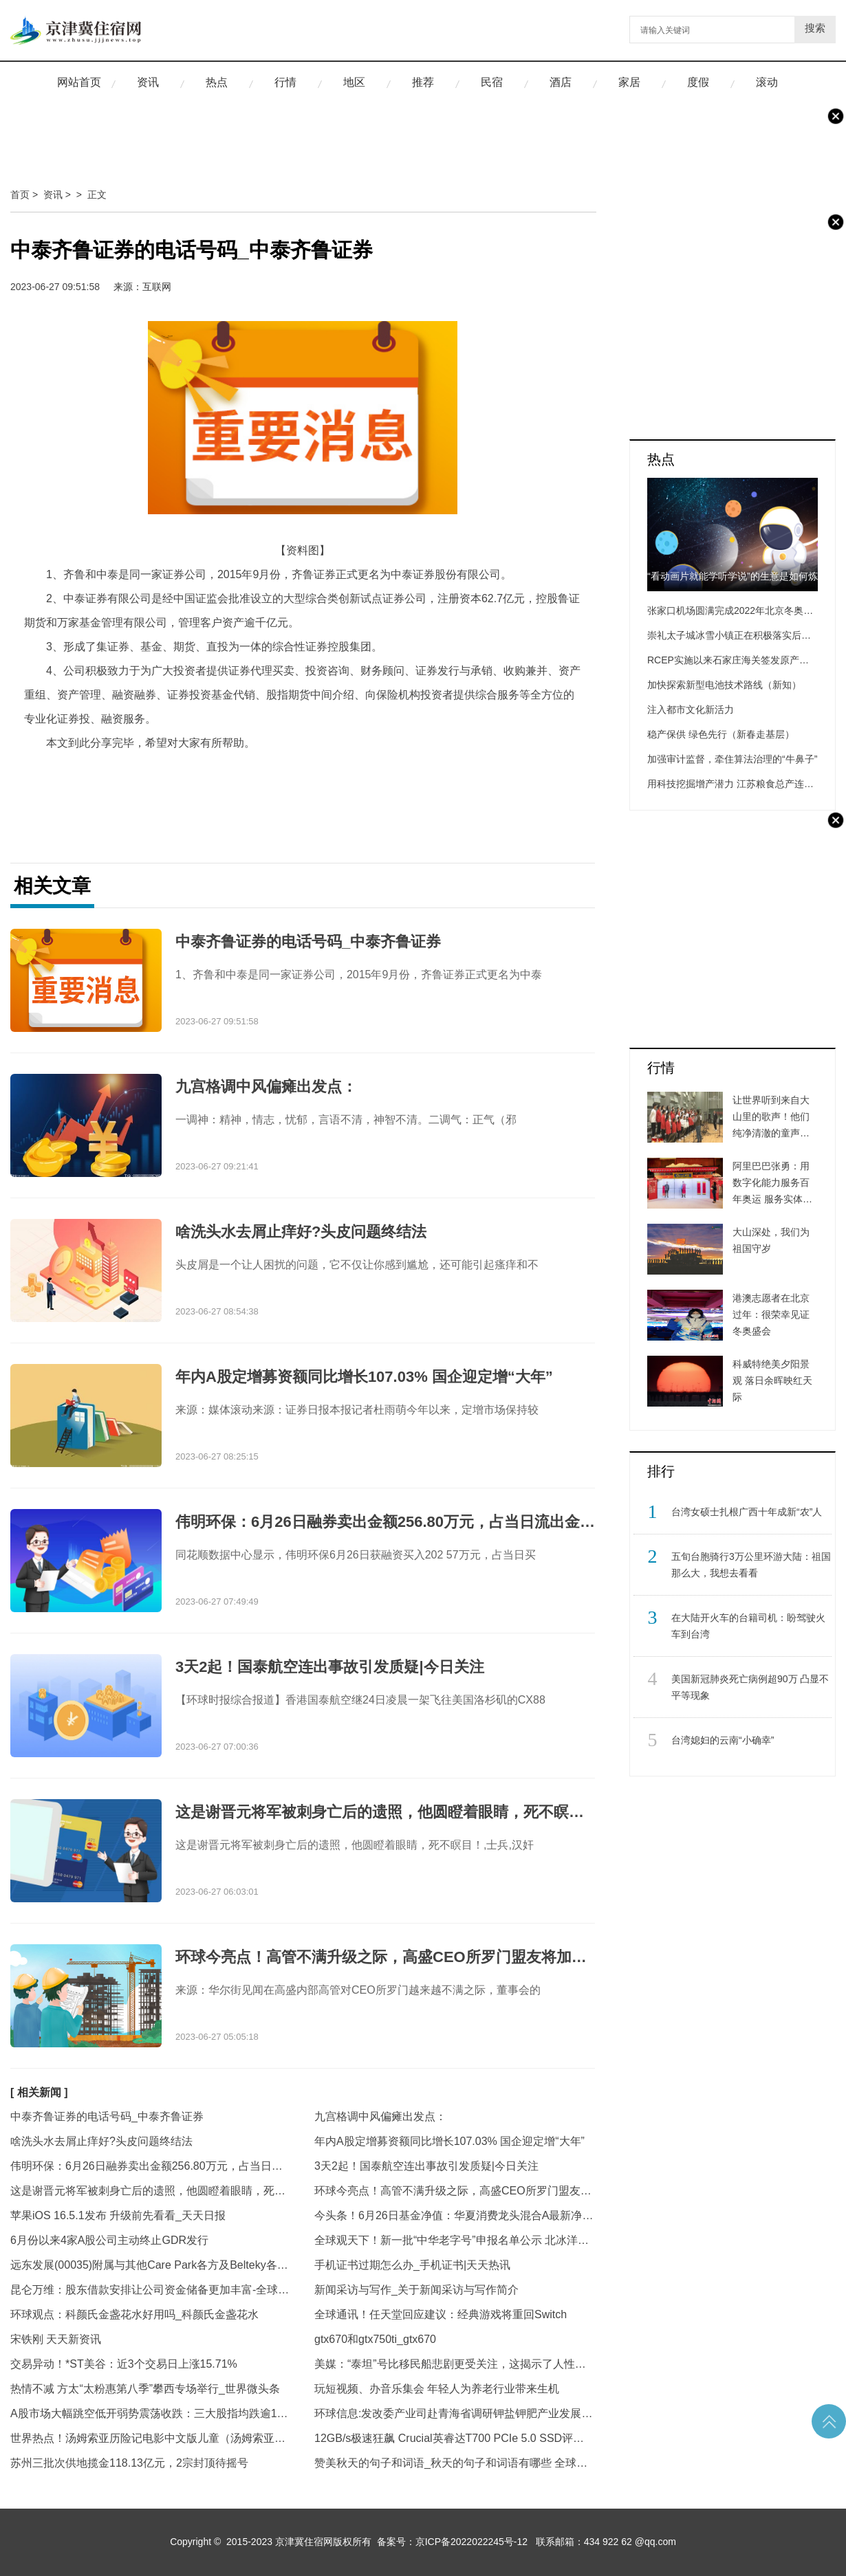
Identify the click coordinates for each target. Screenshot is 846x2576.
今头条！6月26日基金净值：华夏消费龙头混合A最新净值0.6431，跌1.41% (454, 2215)
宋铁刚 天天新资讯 (55, 2339)
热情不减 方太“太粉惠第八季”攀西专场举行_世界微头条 (145, 2389)
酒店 (561, 82)
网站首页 (79, 82)
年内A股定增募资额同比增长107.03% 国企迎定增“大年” (449, 2141)
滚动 (767, 82)
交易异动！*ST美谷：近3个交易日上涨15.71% (123, 2364)
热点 (217, 82)
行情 (285, 82)
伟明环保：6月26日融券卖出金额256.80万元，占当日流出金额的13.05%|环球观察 (150, 2166)
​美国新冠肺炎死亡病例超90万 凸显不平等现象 (750, 1687)
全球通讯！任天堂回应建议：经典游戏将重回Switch (440, 2314)
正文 (97, 194)
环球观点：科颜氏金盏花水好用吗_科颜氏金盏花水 (134, 2314)
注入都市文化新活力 (690, 709)
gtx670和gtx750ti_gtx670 (375, 2339)
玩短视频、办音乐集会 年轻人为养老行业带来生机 (436, 2389)
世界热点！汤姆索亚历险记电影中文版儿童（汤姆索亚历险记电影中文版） (150, 2438)
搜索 (815, 28)
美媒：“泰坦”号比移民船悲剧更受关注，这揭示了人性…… (454, 2364)
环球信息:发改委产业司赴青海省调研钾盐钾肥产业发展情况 (454, 2413)
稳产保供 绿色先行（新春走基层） (720, 734)
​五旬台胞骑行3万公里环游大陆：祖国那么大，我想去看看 (751, 1564)
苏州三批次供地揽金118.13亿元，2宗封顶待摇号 (129, 2463)
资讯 (148, 82)
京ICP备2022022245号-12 (471, 2541)
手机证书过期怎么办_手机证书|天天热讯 (412, 2265)
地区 (354, 82)
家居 (629, 82)
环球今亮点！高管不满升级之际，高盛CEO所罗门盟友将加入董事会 (454, 2191)
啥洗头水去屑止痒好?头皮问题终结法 (101, 2141)
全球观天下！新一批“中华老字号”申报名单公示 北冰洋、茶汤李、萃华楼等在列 (454, 2240)
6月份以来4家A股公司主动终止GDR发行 (109, 2240)
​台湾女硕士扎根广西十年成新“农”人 (746, 1511)
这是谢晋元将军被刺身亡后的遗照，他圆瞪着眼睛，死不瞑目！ (150, 2191)
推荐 (423, 82)
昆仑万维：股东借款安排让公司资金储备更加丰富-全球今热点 (150, 2290)
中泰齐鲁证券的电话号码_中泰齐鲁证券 (107, 2116)
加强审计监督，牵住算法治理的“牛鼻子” (732, 758)
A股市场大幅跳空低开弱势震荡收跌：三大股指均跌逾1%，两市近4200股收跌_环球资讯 (150, 2413)
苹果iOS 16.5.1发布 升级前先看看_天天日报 (118, 2215)
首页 (20, 194)
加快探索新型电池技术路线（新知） (724, 684)
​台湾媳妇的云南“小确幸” (722, 1740)
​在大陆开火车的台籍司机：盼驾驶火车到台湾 (748, 1626)
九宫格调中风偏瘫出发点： (380, 2116)
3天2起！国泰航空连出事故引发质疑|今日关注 (426, 2166)
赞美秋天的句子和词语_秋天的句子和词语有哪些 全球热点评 (454, 2463)
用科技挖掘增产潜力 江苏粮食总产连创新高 (740, 783)
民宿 (492, 82)
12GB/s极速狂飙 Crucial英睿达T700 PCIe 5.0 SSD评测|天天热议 (454, 2438)
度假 (698, 82)
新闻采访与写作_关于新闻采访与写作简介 (416, 2290)
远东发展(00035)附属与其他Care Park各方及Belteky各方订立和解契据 (150, 2265)
